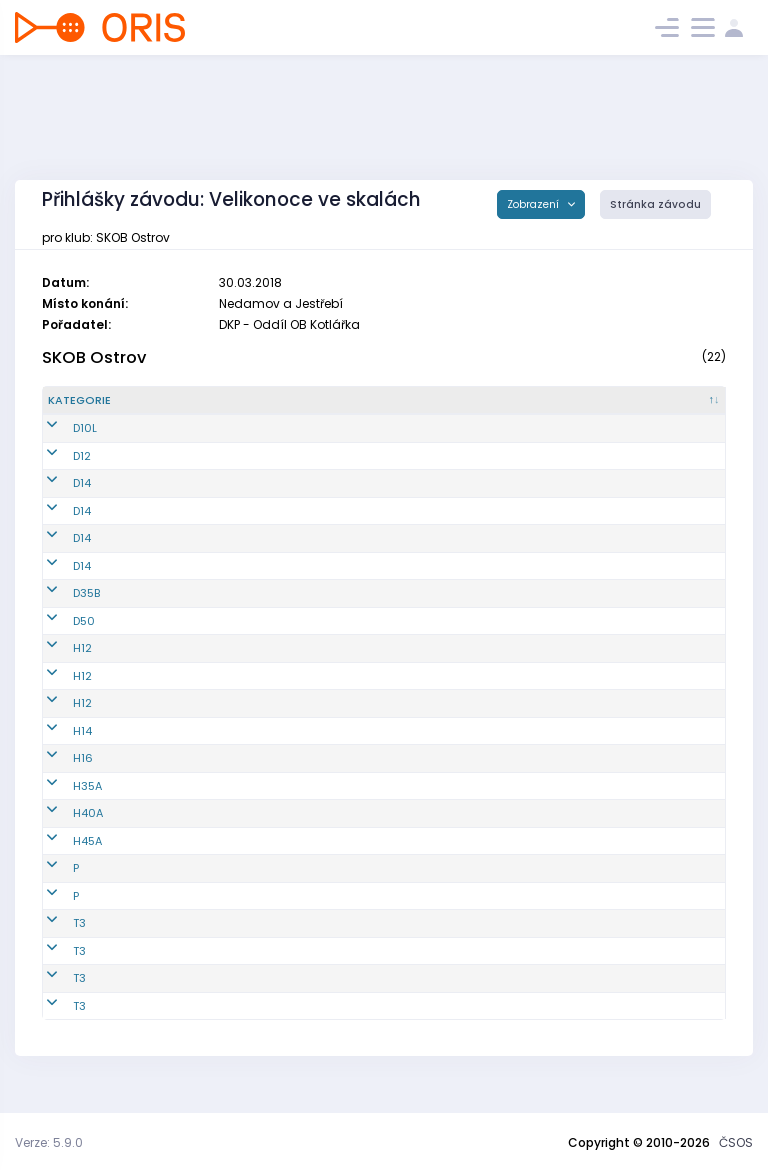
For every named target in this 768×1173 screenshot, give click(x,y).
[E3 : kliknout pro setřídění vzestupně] (616, 409)
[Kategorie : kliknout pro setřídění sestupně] (92, 409)
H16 (58, 775)
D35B (61, 610)
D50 (59, 637)
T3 (54, 940)
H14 (57, 747)
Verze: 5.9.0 (49, 1142)
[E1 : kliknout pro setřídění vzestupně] (477, 409)
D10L (60, 445)
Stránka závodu (655, 204)
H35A (62, 802)
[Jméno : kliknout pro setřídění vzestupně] (290, 409)
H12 (57, 665)
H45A (62, 857)
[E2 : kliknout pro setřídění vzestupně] (546, 409)
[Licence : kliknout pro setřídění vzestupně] (401, 409)
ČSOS (736, 1142)
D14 (57, 500)
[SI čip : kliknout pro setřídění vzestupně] (688, 409)
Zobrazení (534, 204)
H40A (63, 830)
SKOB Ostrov (94, 357)
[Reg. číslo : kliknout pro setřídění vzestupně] (181, 409)
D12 (57, 472)
